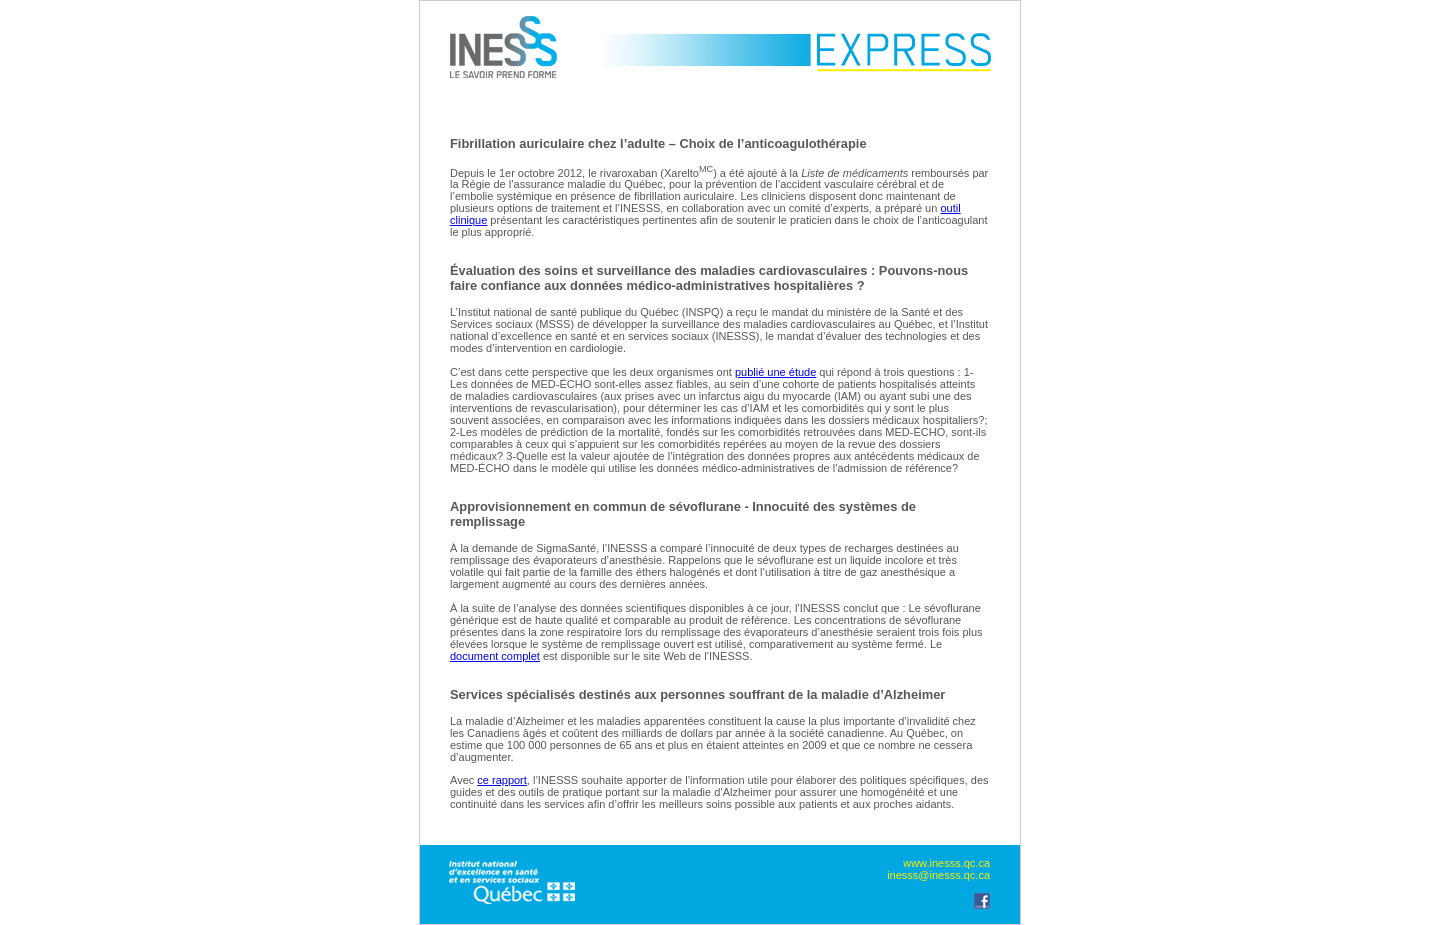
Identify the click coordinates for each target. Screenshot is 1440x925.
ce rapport (502, 780)
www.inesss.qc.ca (946, 863)
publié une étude (775, 372)
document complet (495, 656)
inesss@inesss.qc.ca (938, 875)
